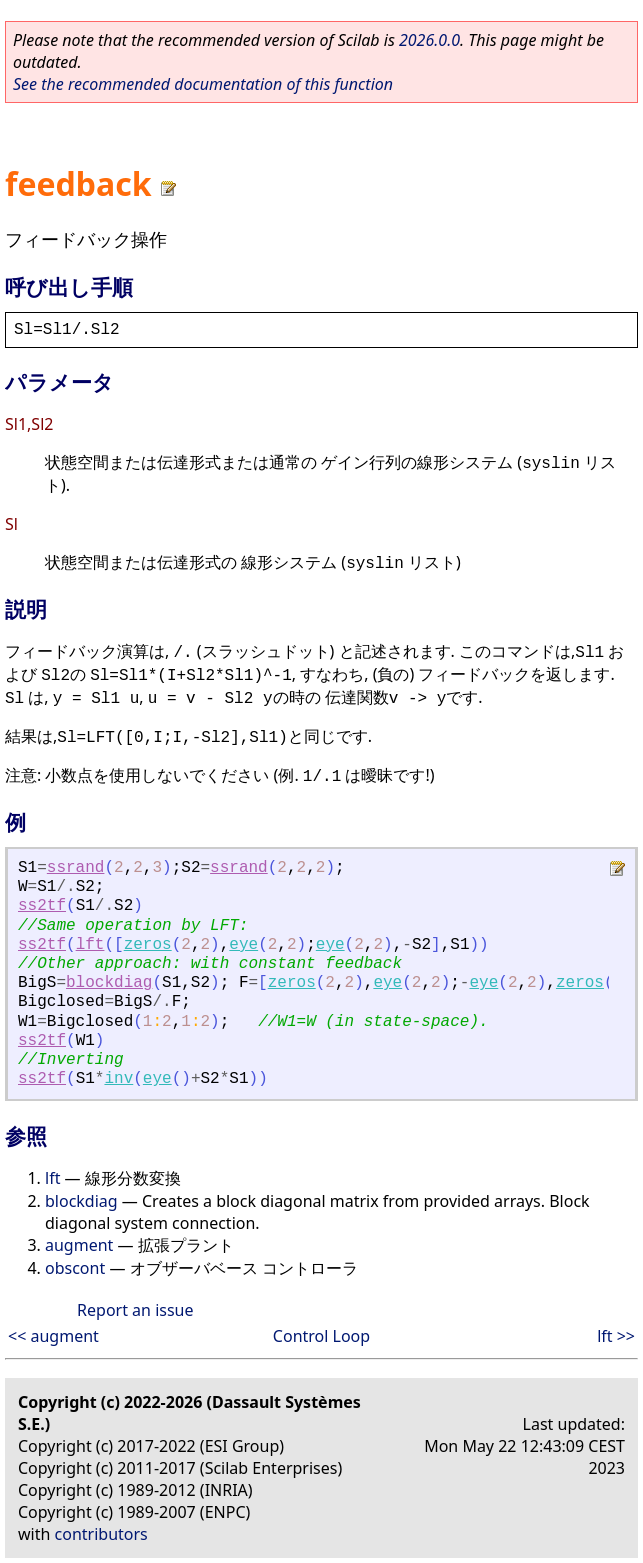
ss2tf (42, 906)
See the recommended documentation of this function (203, 84)
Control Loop (321, 1336)
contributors (101, 1534)
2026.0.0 (429, 40)
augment (79, 1245)
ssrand (76, 868)
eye (243, 945)
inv (118, 1079)
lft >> (616, 1336)
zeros (148, 945)
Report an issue (135, 1310)
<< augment (53, 1336)
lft (90, 945)
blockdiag (109, 983)
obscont (75, 1268)
